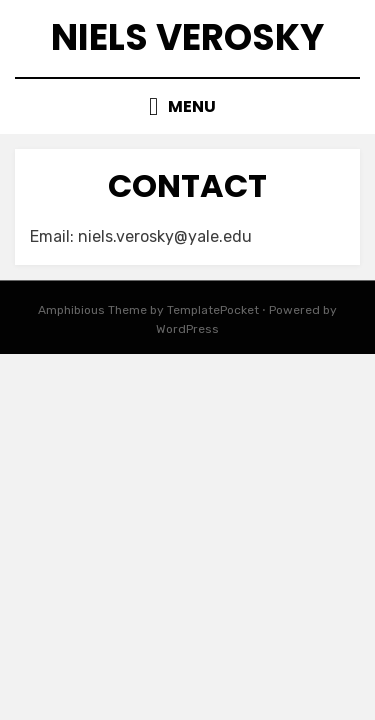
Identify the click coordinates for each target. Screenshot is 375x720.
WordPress (187, 329)
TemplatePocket (213, 310)
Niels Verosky (187, 37)
